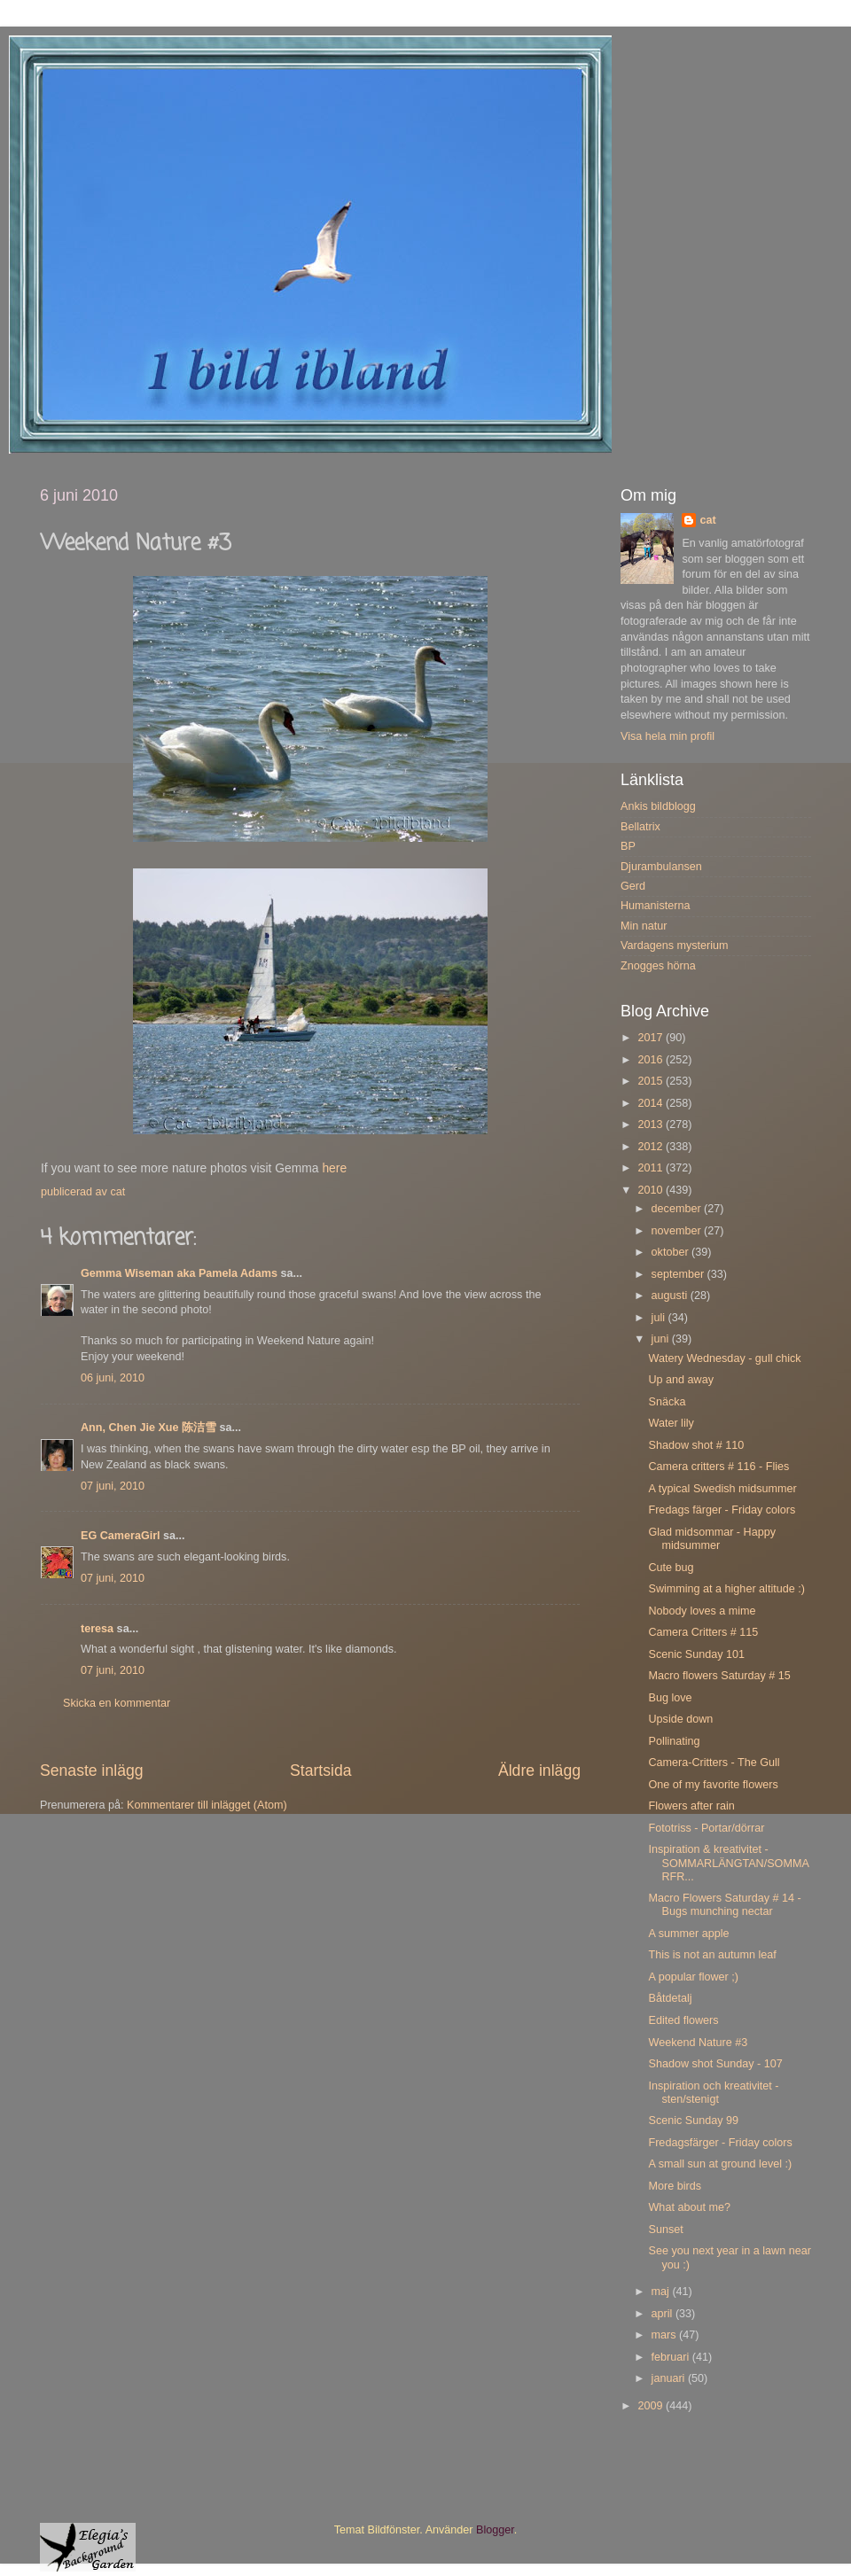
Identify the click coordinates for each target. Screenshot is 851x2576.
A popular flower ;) (693, 1977)
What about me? (689, 2207)
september (679, 1274)
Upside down (680, 1719)
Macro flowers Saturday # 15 (719, 1675)
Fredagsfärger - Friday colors (720, 2142)
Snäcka (666, 1402)
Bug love (669, 1698)
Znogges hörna (658, 966)
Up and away (681, 1380)
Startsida (321, 1770)
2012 (651, 1146)
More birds (674, 2186)
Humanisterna (655, 905)
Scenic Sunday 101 (696, 1654)
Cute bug (670, 1567)
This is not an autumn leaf (712, 1955)
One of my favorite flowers (712, 1784)
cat (707, 520)
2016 (651, 1060)
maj (662, 2291)
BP (628, 846)
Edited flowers (683, 2020)
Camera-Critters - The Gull (713, 1762)
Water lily (670, 1423)
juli (660, 1317)
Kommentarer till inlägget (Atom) (207, 1805)
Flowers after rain (691, 1806)
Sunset (665, 2229)
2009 (651, 2406)
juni (662, 1339)
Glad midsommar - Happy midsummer (711, 1539)
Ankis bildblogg (658, 806)
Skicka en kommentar (116, 1703)
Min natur (644, 926)
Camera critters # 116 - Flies (718, 1466)
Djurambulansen (661, 866)
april (663, 2314)
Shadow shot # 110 (696, 1445)
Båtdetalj (669, 1998)
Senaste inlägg (92, 1770)
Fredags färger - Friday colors (721, 1510)
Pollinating (673, 1741)
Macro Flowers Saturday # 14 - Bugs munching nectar (724, 1905)
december (678, 1208)
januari (670, 2378)
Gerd (633, 886)
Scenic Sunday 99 (693, 2120)
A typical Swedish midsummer (722, 1489)
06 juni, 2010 (112, 1378)
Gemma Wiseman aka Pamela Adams (179, 1273)
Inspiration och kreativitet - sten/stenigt (713, 2092)
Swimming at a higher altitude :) (726, 1589)
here (334, 1168)
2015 (651, 1081)
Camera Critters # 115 (703, 1632)
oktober (672, 1252)
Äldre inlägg (539, 1770)
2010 (651, 1190)
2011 (651, 1168)
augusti (671, 1295)
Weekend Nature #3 (697, 2042)
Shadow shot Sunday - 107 (715, 2064)
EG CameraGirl (120, 1535)
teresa (97, 1629)
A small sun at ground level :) (720, 2164)
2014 (651, 1103)
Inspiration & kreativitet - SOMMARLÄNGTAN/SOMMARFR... (728, 1862)
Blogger (495, 2530)
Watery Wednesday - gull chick (724, 1358)
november (678, 1231)
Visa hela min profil (667, 736)
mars (665, 2335)
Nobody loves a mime (701, 1611)
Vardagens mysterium (675, 945)
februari (672, 2357)
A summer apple (688, 1933)
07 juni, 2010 (112, 1486)
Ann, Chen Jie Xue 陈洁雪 (148, 1427)
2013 (651, 1124)
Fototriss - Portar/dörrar (706, 1828)
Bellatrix (640, 827)
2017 (651, 1037)
